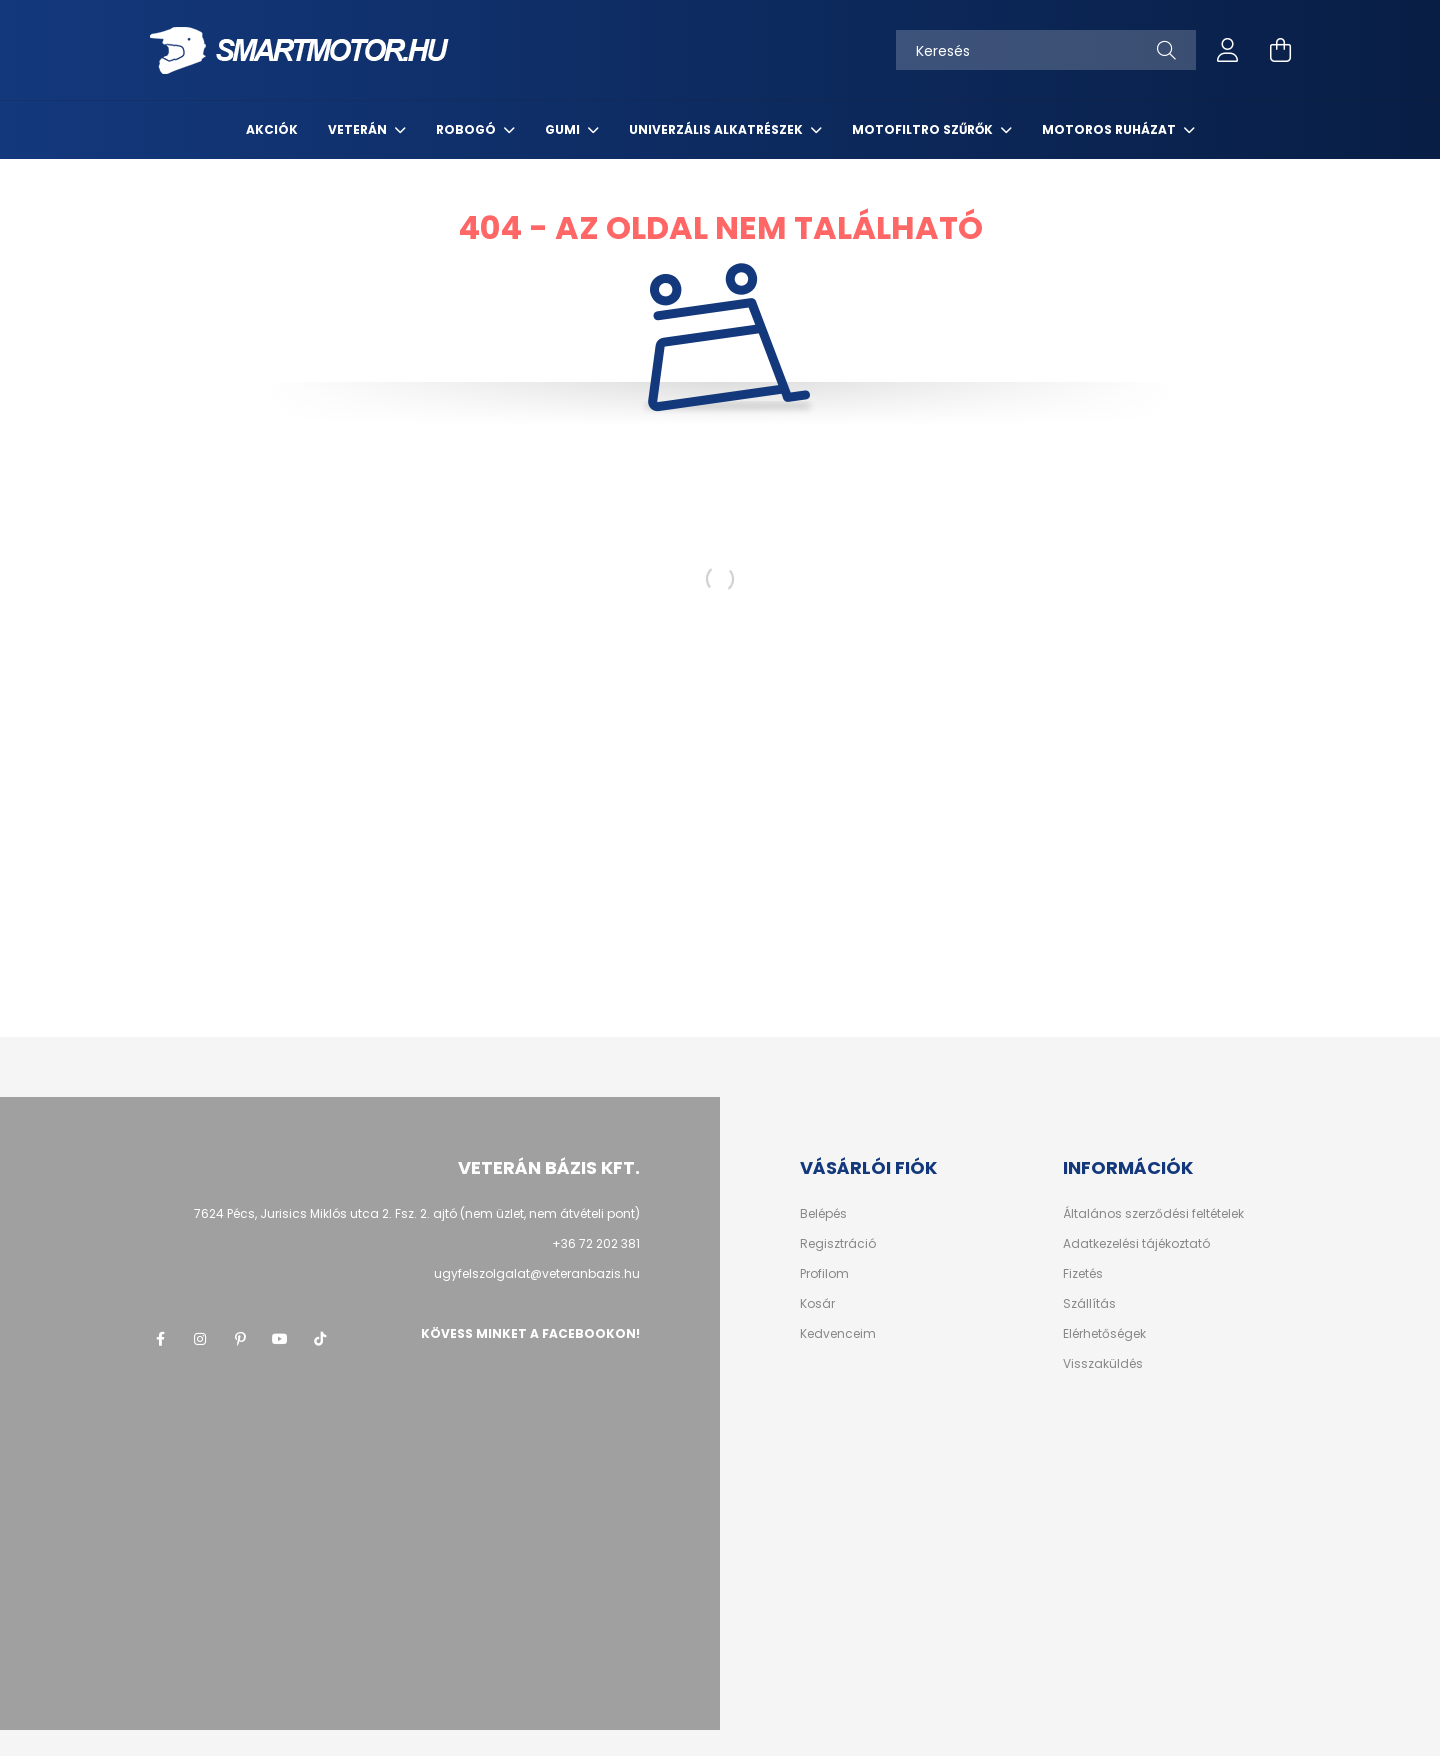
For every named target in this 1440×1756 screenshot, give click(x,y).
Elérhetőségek (1104, 1334)
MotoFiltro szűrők (924, 129)
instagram (200, 1339)
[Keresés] (1046, 50)
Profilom (824, 1274)
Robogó (467, 129)
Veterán (359, 129)
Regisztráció (838, 1244)
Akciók (272, 129)
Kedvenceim (838, 1334)
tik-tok (320, 1339)
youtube (280, 1339)
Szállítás (1089, 1304)
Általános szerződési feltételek (1153, 1214)
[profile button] (1228, 50)
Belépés (823, 1214)
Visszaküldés (1103, 1364)
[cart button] (1280, 50)
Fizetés (1083, 1274)
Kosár (817, 1304)
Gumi (564, 129)
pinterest (240, 1339)
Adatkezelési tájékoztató (1136, 1244)
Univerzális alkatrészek (717, 129)
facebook (160, 1339)
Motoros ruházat (1110, 129)
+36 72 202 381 (596, 1243)
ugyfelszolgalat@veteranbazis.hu (537, 1273)
